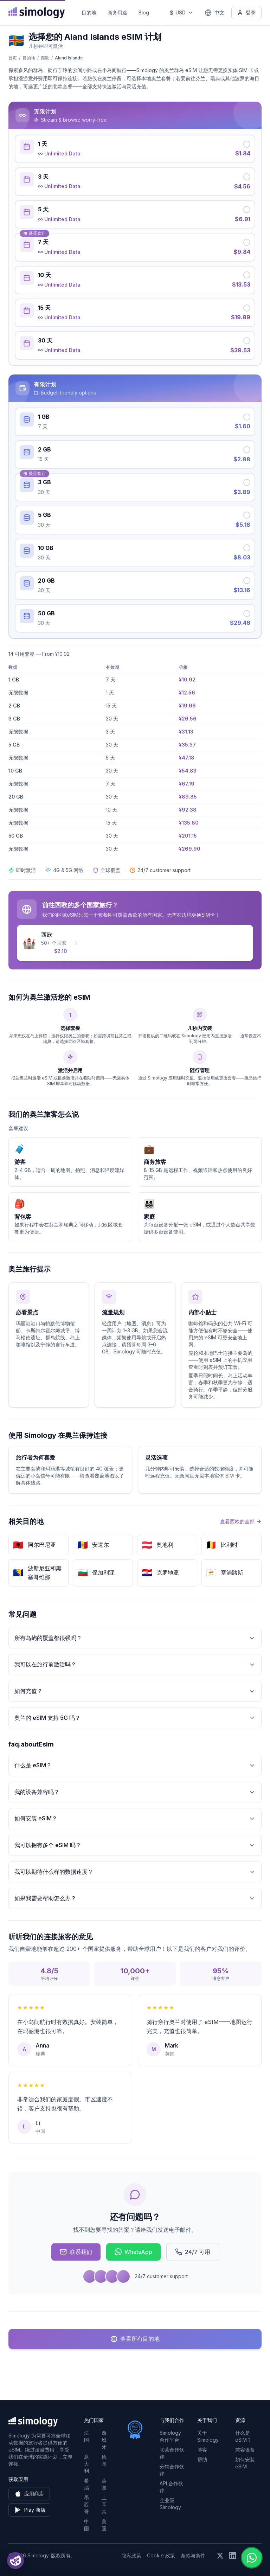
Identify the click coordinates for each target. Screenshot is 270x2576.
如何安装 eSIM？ (135, 1818)
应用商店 (29, 2493)
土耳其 (104, 2504)
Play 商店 (29, 2509)
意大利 (86, 2464)
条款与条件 (193, 2555)
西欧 (45, 57)
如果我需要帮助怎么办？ (135, 1898)
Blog (144, 12)
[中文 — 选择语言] (214, 12)
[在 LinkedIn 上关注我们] (232, 2555)
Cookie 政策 (161, 2555)
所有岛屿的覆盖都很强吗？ (135, 1638)
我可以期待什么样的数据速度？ (135, 1872)
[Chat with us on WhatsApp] (252, 2558)
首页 (12, 57)
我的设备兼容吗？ (135, 1792)
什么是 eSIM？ (135, 1765)
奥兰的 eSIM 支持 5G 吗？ (135, 1718)
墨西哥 (86, 2504)
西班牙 (104, 2440)
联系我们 (76, 2252)
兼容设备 (245, 2450)
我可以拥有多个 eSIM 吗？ (135, 1845)
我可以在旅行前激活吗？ (135, 1664)
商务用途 (117, 12)
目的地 (89, 12)
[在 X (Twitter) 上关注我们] (220, 2555)
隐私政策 (131, 2555)
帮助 (202, 2459)
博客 (202, 2450)
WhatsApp (133, 2252)
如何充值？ (135, 1691)
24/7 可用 (192, 2252)
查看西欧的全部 (241, 1521)
